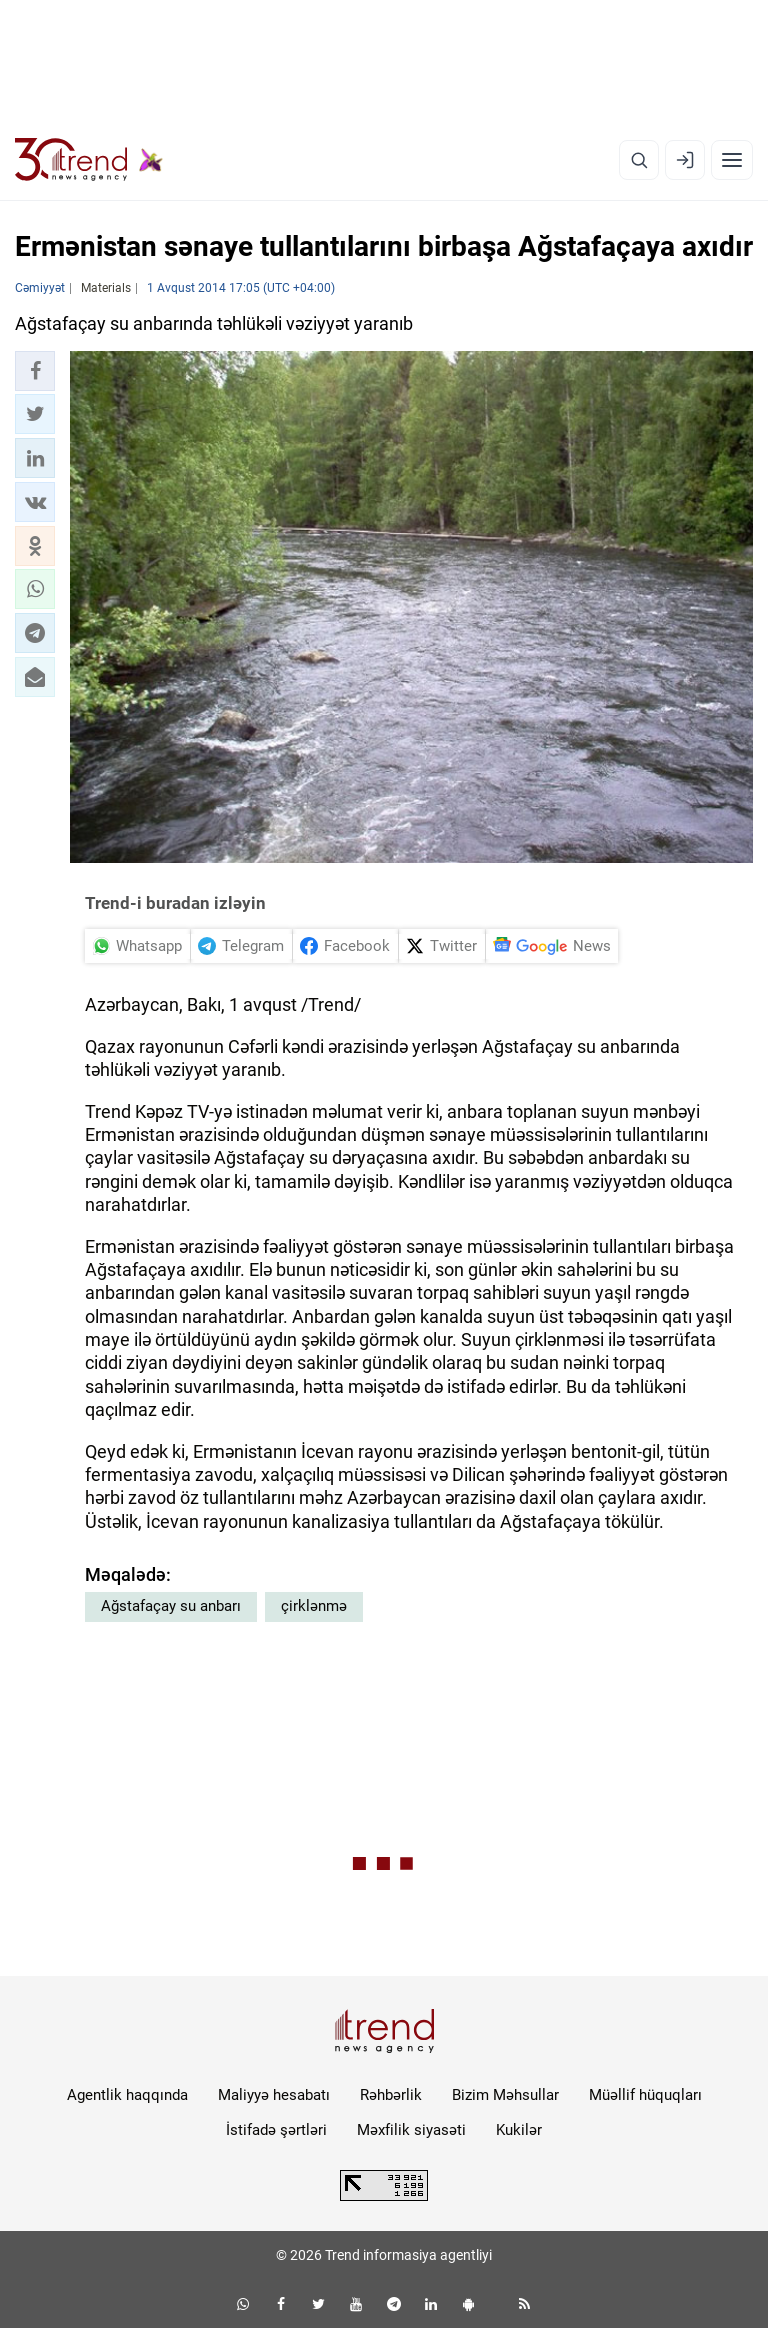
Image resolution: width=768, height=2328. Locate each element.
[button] (35, 371)
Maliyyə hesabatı (274, 2095)
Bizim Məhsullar (505, 2095)
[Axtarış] (639, 160)
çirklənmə (314, 1606)
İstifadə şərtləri (276, 2130)
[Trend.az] (89, 160)
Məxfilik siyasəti (411, 2130)
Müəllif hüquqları (645, 2095)
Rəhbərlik (391, 2095)
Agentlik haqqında (127, 2095)
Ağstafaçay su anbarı (171, 1606)
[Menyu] (732, 160)
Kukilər (519, 2130)
